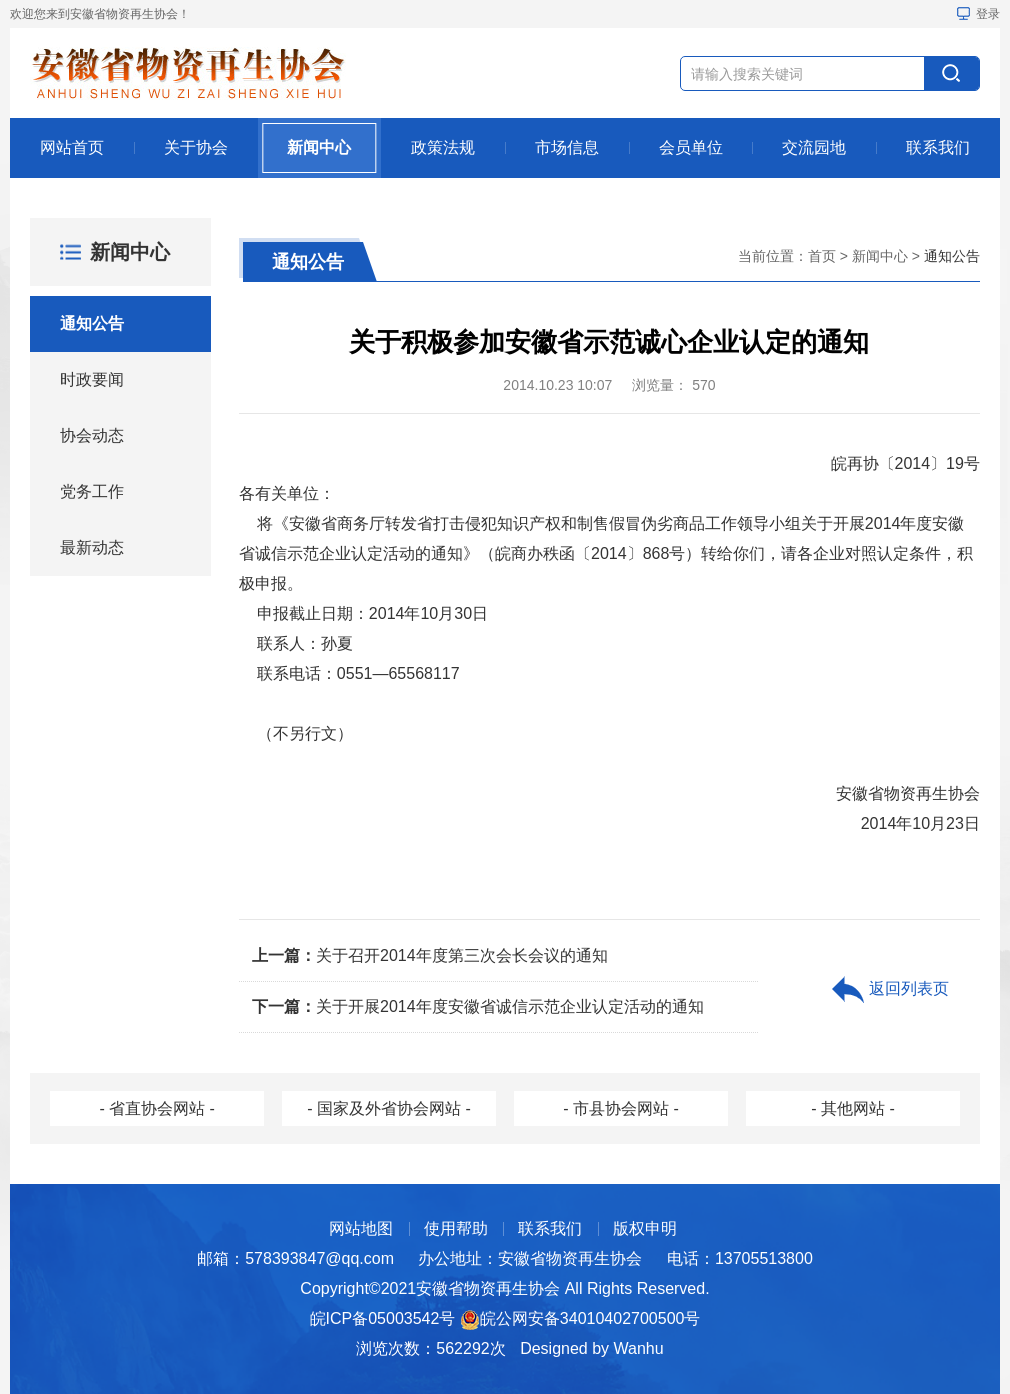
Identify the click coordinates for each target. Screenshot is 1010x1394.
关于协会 (196, 147)
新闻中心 (319, 147)
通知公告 (92, 323)
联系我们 (938, 147)
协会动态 (92, 435)
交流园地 (814, 147)
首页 (822, 256)
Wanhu (639, 1348)
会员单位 (691, 147)
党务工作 (92, 491)
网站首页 (72, 147)
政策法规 (443, 147)
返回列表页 (890, 990)
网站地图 (361, 1228)
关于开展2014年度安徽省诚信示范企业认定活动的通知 (478, 1006)
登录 (978, 14)
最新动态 (92, 547)
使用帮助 (456, 1228)
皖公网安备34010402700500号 (590, 1318)
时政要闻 (92, 379)
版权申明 (645, 1228)
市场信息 (567, 147)
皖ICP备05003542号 (383, 1318)
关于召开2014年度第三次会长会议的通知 (430, 955)
